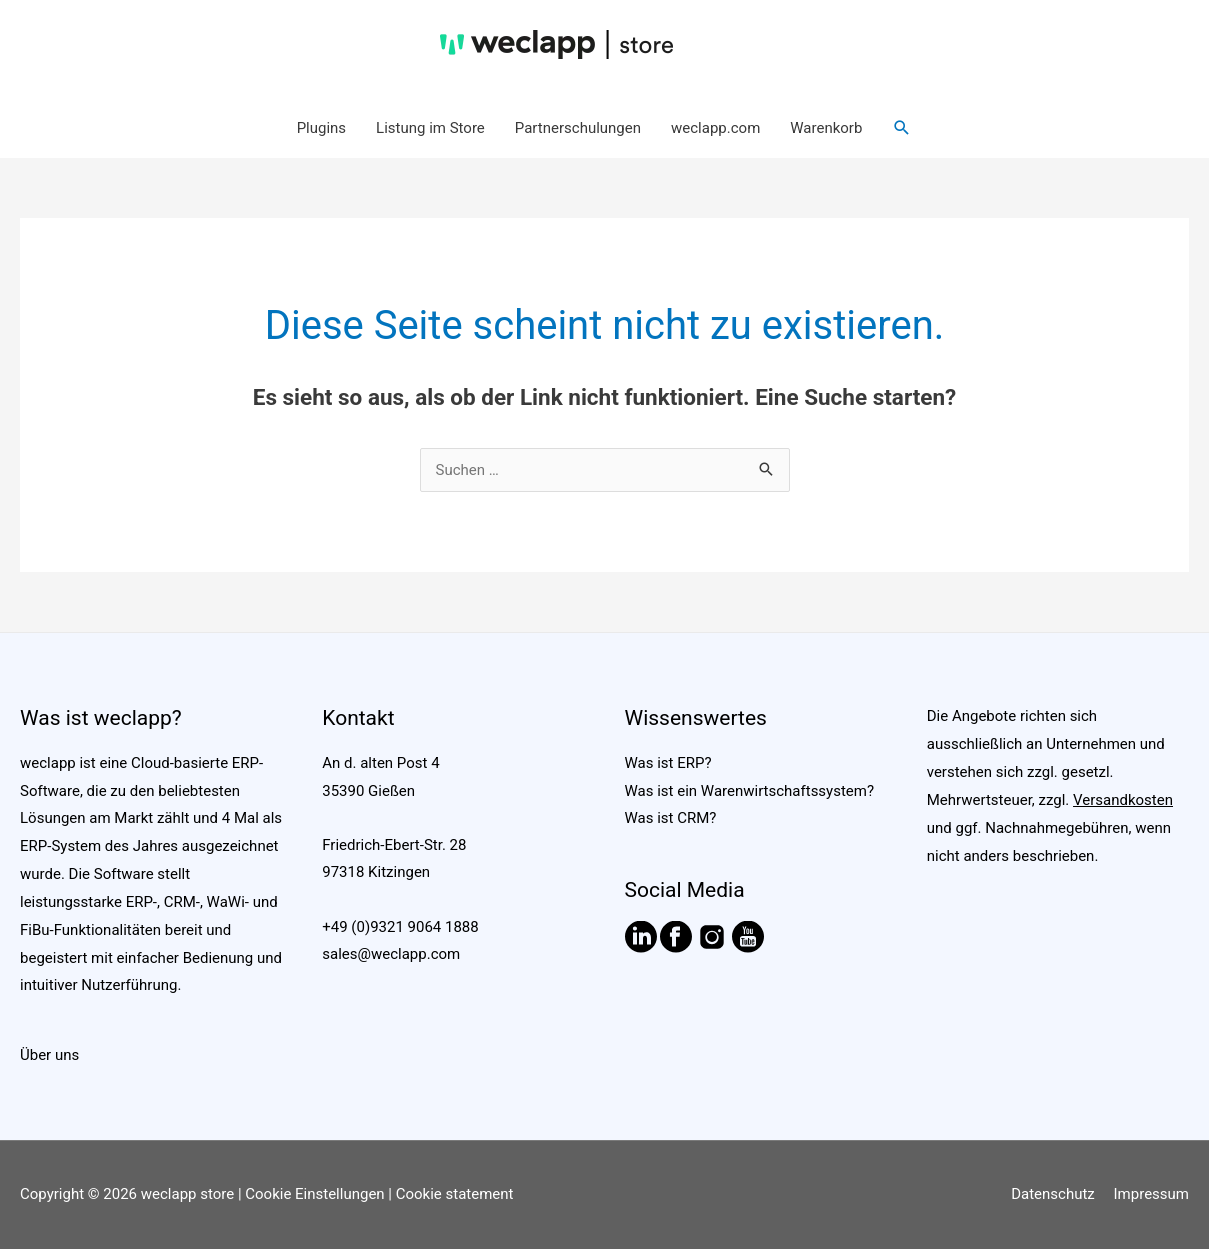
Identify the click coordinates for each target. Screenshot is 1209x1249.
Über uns (49, 1055)
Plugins (321, 128)
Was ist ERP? (668, 763)
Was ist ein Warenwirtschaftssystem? (750, 791)
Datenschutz (1053, 1194)
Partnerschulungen (578, 128)
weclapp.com (715, 128)
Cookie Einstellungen (314, 1194)
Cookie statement (455, 1194)
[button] (902, 128)
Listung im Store (430, 128)
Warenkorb (826, 128)
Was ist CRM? (671, 818)
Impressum (1151, 1194)
